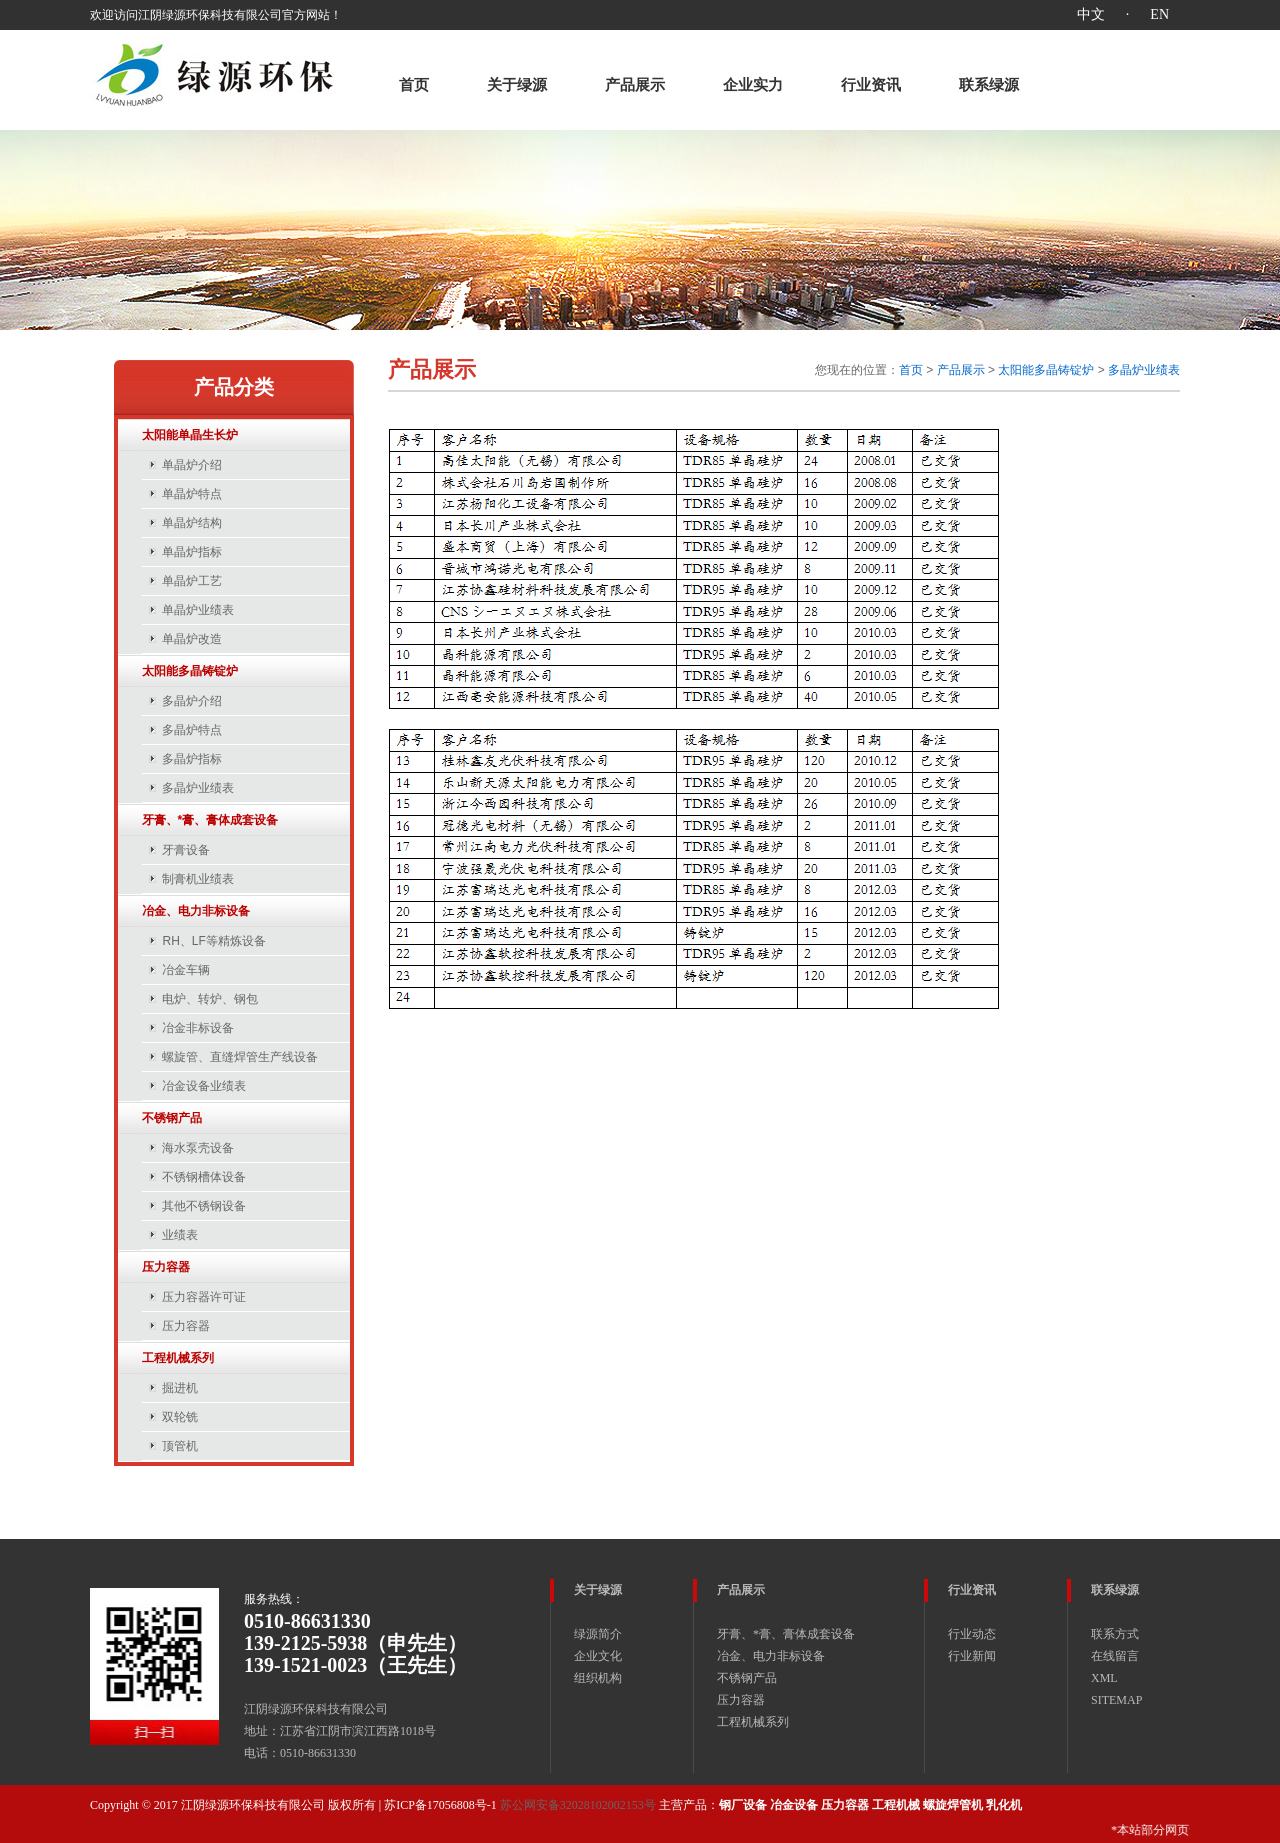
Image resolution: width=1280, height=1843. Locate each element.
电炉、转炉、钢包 (210, 999)
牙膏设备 (186, 850)
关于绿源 (517, 85)
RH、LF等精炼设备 (213, 941)
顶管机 (180, 1446)
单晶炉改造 (192, 639)
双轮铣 (180, 1417)
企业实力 (753, 85)
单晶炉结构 (192, 523)
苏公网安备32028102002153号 (578, 1805)
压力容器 (186, 1326)
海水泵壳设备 (198, 1148)
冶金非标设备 (198, 1028)
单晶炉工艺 (192, 581)
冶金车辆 (186, 970)
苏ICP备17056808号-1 (440, 1805)
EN (1159, 14)
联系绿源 (989, 85)
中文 (1091, 14)
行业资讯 (871, 85)
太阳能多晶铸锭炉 (1046, 370)
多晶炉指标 (192, 759)
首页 (414, 85)
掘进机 (180, 1388)
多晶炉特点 (192, 730)
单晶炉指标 (192, 552)
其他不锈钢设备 (204, 1206)
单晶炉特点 (192, 494)
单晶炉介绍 (192, 465)
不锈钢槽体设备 (204, 1177)
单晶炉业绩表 (198, 610)
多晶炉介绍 (192, 701)
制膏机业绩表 (198, 879)
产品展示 (635, 85)
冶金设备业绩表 (204, 1086)
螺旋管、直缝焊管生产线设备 (240, 1057)
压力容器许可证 (204, 1297)
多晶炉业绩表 (198, 788)
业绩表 (180, 1235)
